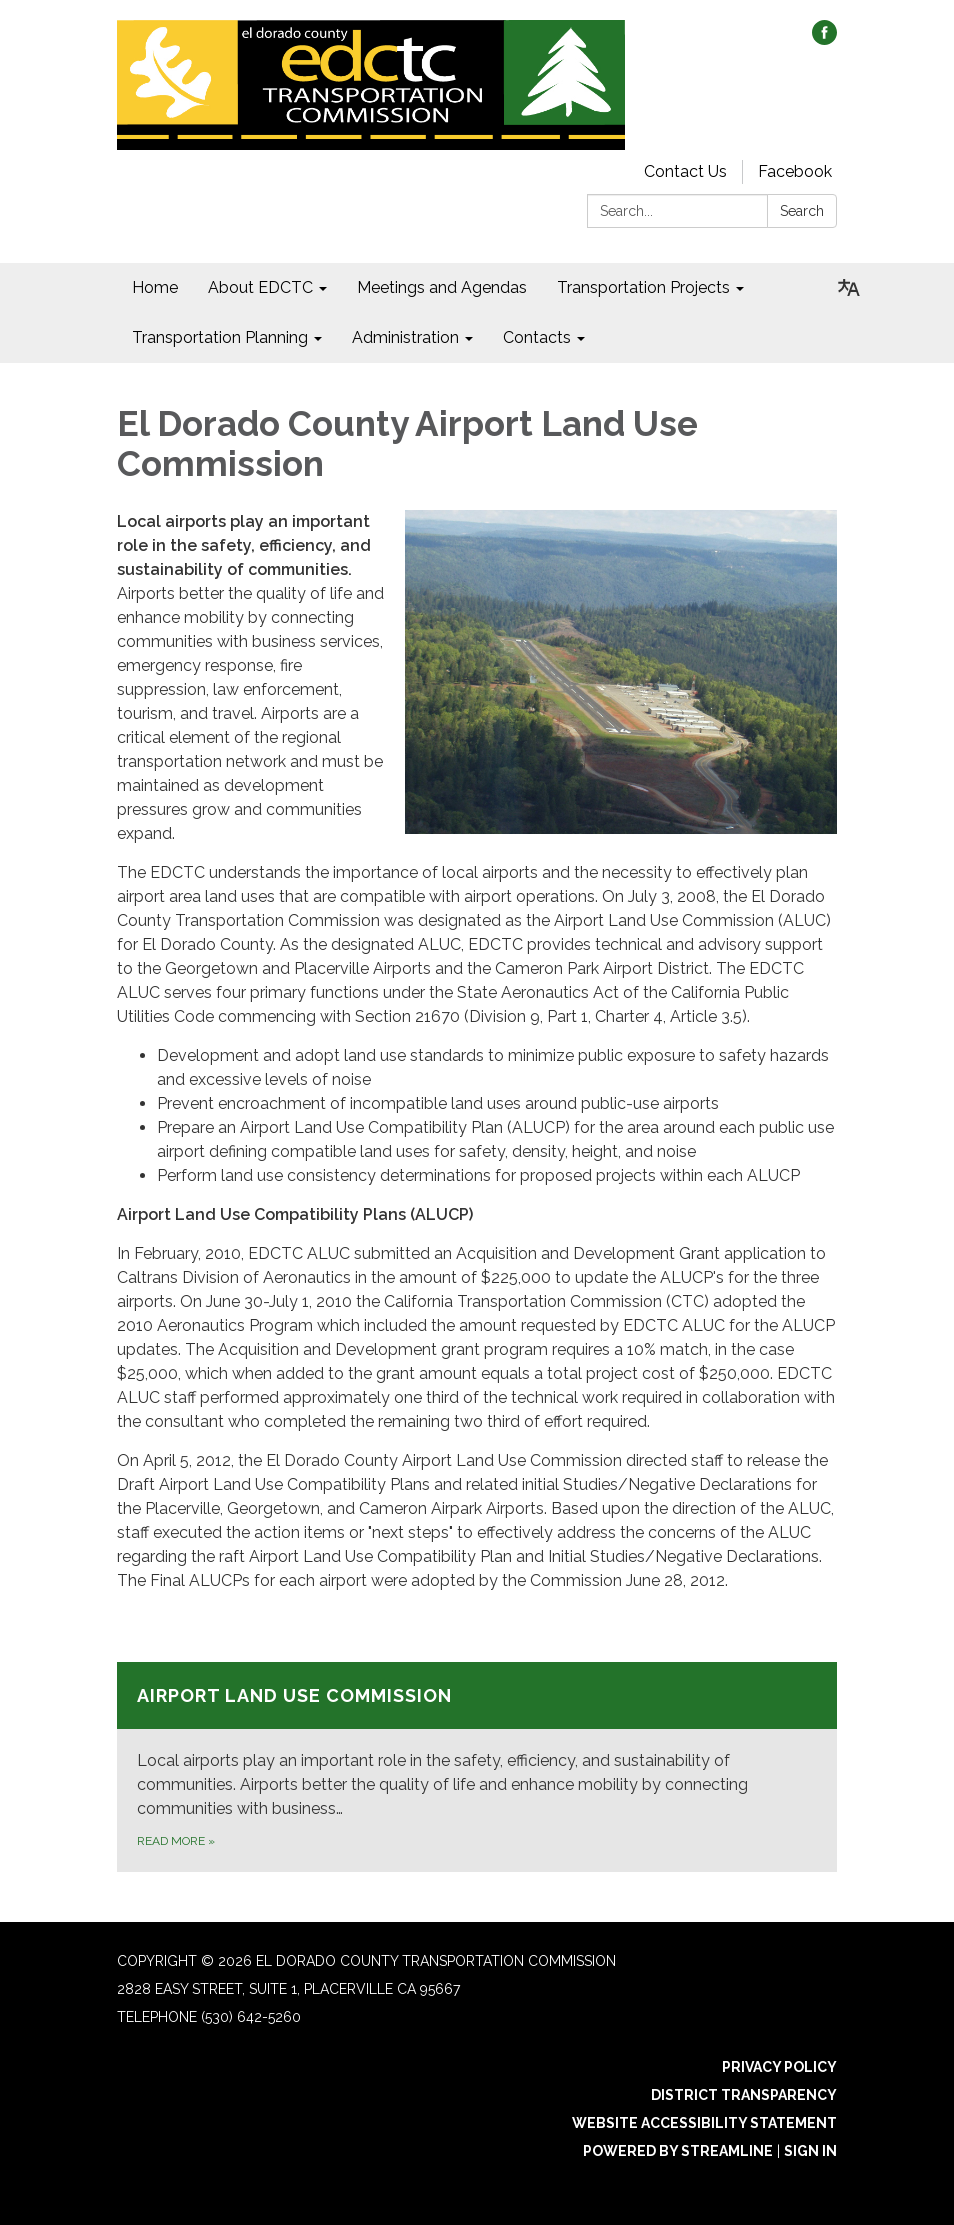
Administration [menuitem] (405, 337)
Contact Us (685, 171)
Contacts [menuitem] (537, 337)
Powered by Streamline (678, 2151)
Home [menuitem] (155, 287)
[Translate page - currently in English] (849, 288)
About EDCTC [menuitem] (260, 287)
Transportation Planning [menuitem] (220, 337)
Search (802, 211)
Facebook (795, 171)
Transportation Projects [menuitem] (643, 287)
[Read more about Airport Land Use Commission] (477, 1767)
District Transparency (744, 2095)
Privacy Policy (779, 2067)
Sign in (810, 2151)
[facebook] (824, 39)
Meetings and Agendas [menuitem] (442, 287)
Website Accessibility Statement (704, 2123)
